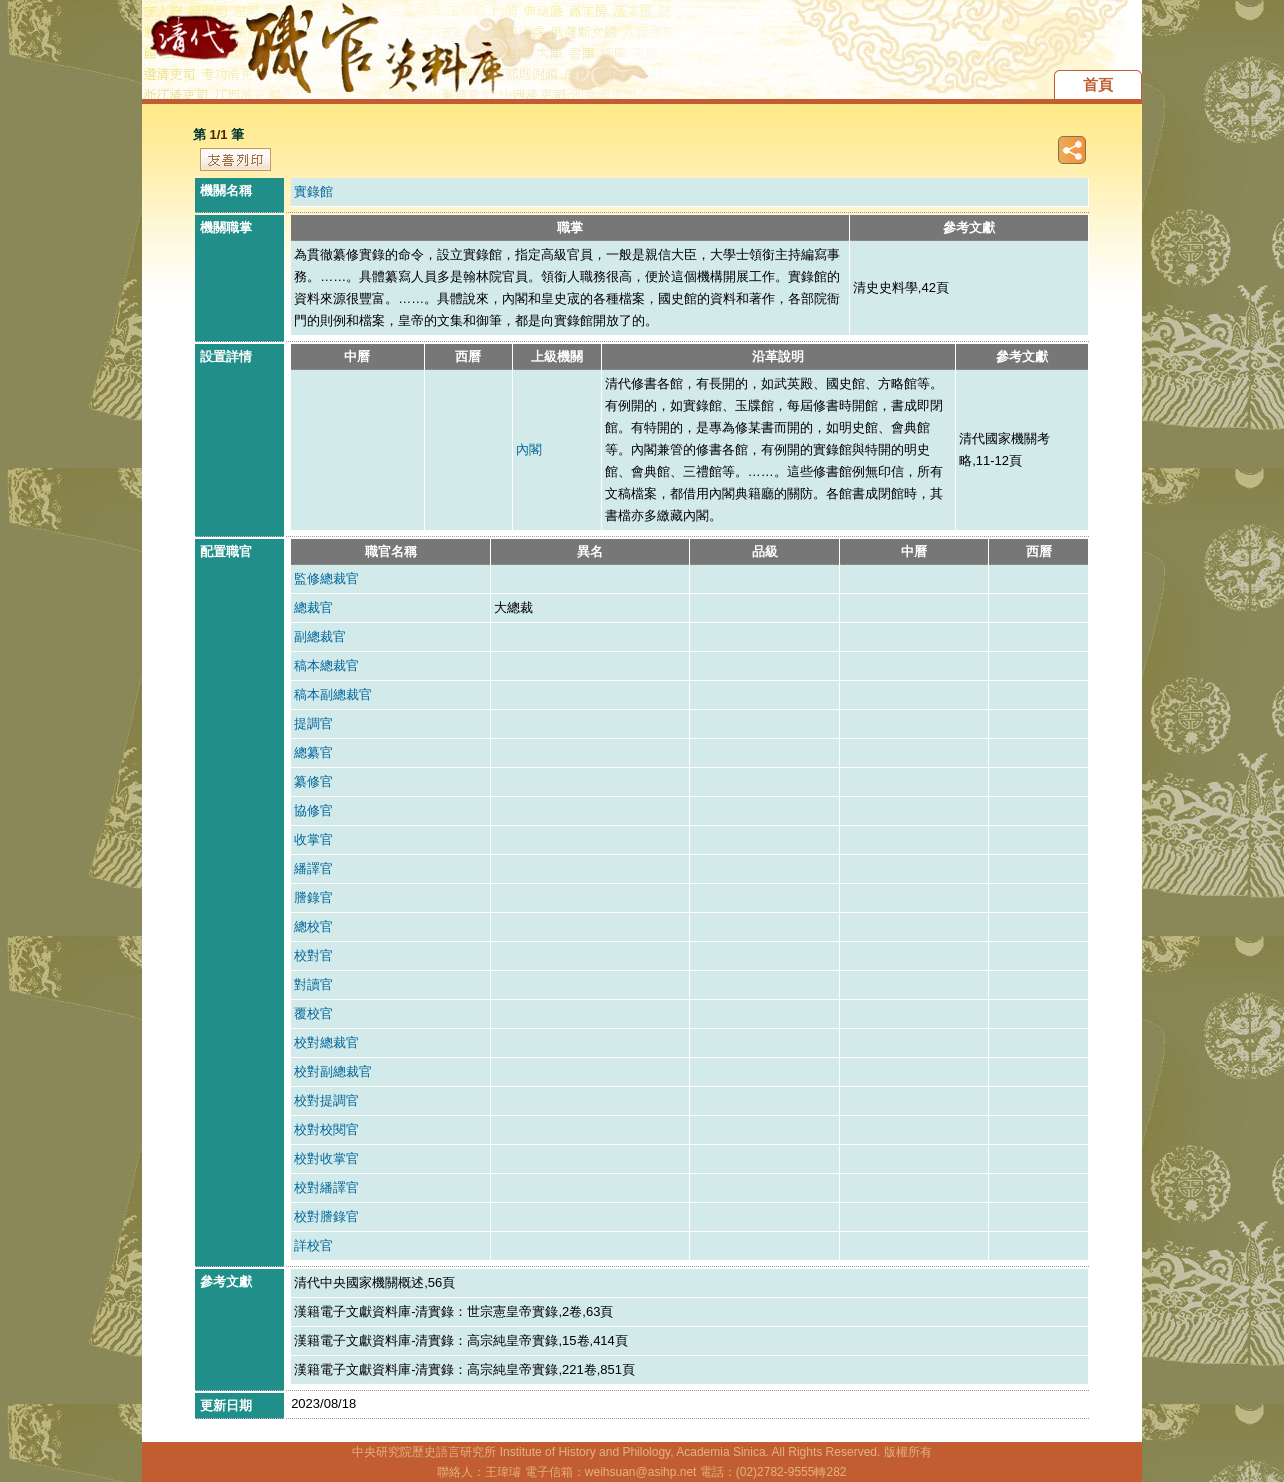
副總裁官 (320, 636)
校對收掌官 (326, 1158)
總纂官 (313, 752)
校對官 (313, 955)
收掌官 (313, 839)
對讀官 (313, 984)
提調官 (313, 723)
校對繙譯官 (326, 1187)
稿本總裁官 (326, 665)
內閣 (529, 449)
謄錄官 (313, 897)
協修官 (313, 810)
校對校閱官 (326, 1129)
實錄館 (313, 191)
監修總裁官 (326, 578)
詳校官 (313, 1245)
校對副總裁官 (333, 1071)
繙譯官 (313, 868)
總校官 (313, 926)
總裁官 (313, 607)
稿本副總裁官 (333, 694)
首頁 (1098, 84)
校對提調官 (326, 1100)
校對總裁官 (326, 1042)
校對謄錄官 (326, 1216)
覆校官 (313, 1013)
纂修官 (313, 781)
